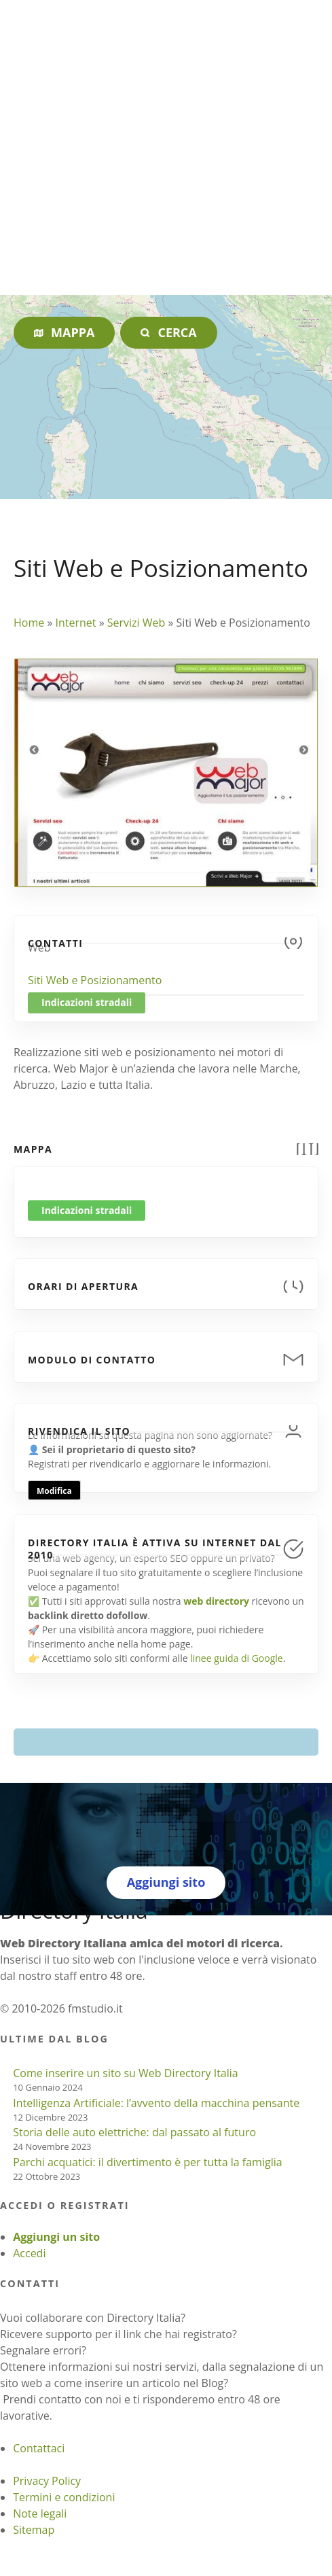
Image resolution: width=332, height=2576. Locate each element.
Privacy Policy (47, 2480)
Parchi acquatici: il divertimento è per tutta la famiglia (147, 2162)
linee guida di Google (236, 1658)
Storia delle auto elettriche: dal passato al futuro (134, 2132)
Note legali (40, 2513)
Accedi (29, 2253)
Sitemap (33, 2529)
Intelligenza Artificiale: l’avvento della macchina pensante (156, 2102)
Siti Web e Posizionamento (95, 980)
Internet (75, 622)
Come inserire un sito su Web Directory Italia (125, 2073)
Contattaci (38, 2448)
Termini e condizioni (64, 2497)
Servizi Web (136, 622)
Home (29, 622)
